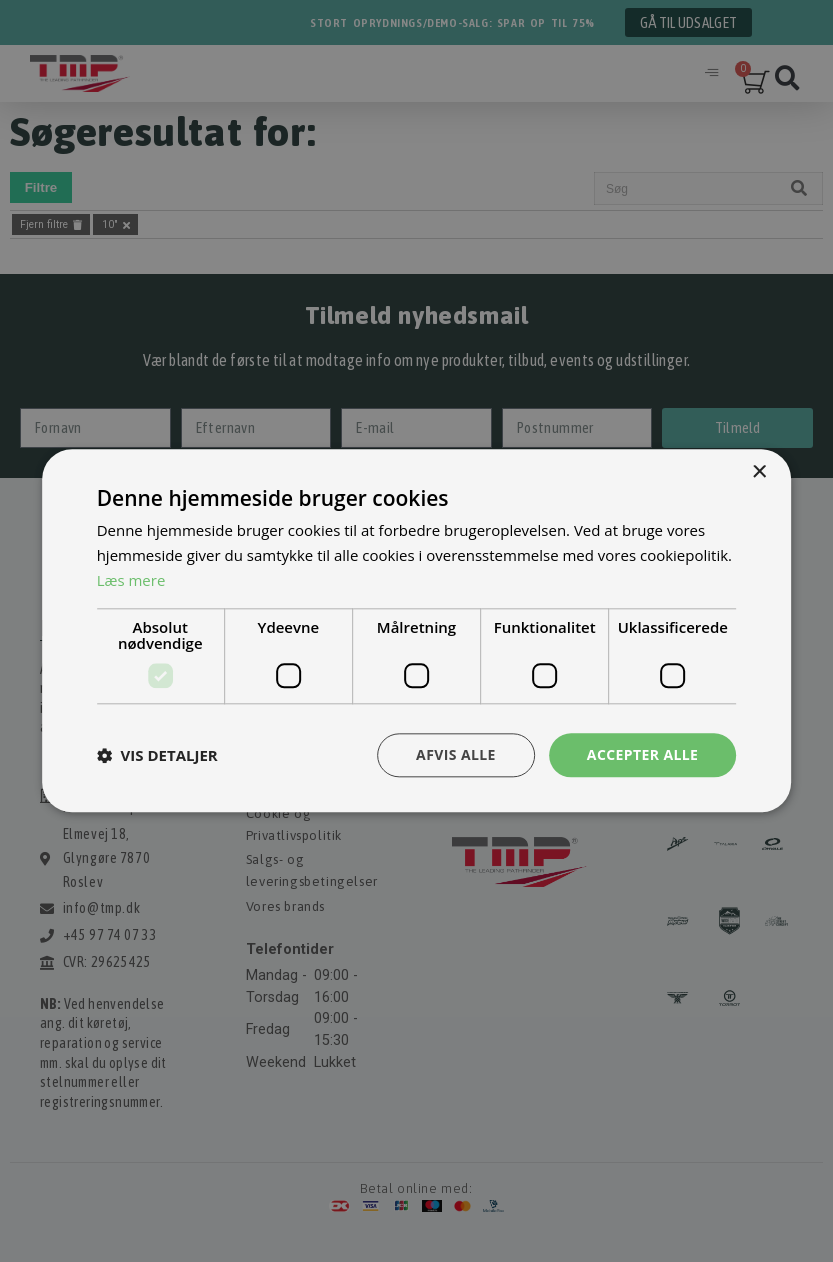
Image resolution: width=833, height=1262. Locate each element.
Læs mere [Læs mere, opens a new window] (131, 580)
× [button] (758, 472)
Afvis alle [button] (456, 754)
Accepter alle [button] (642, 754)
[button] (157, 755)
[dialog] (416, 631)
